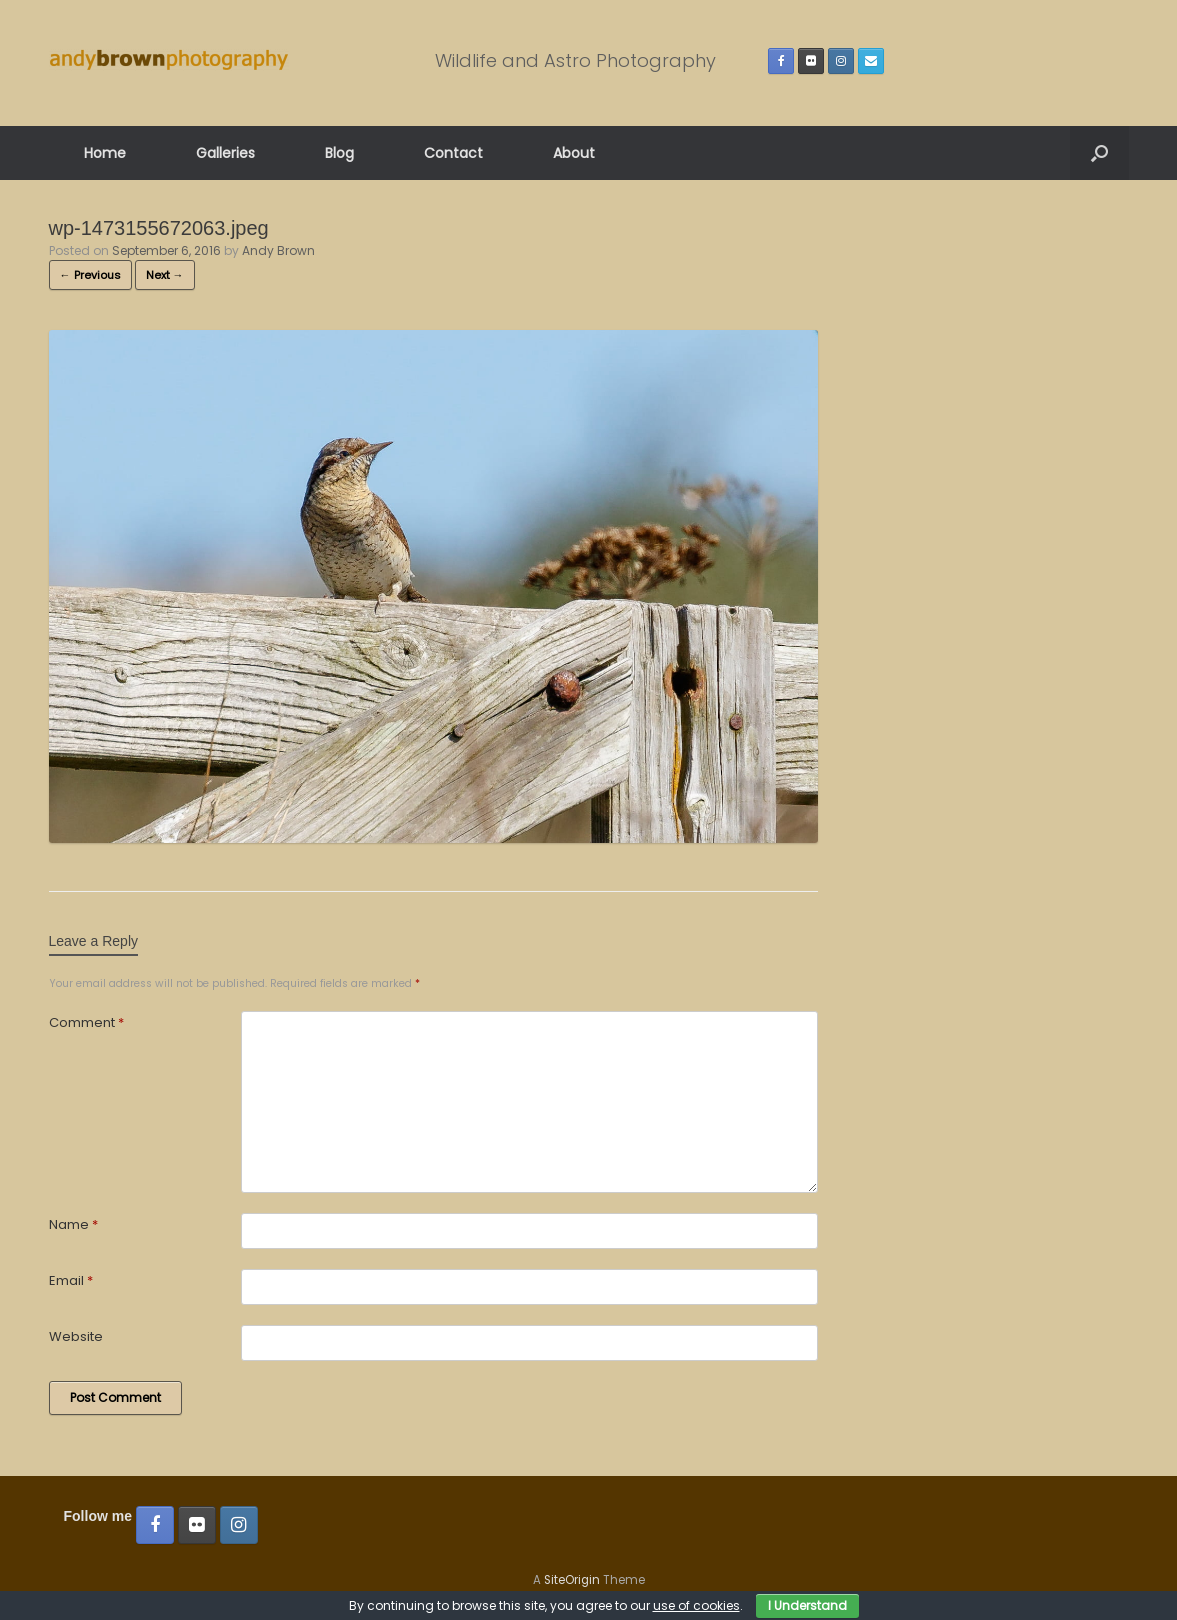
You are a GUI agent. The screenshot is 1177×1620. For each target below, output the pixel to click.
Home (105, 153)
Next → (165, 275)
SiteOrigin (572, 1580)
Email (71, 1280)
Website (76, 1336)
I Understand (807, 1605)
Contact (453, 153)
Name (73, 1224)
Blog (339, 153)
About (574, 153)
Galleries (225, 153)
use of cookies (696, 1605)
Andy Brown (278, 250)
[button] (1099, 153)
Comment (86, 1022)
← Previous (90, 275)
